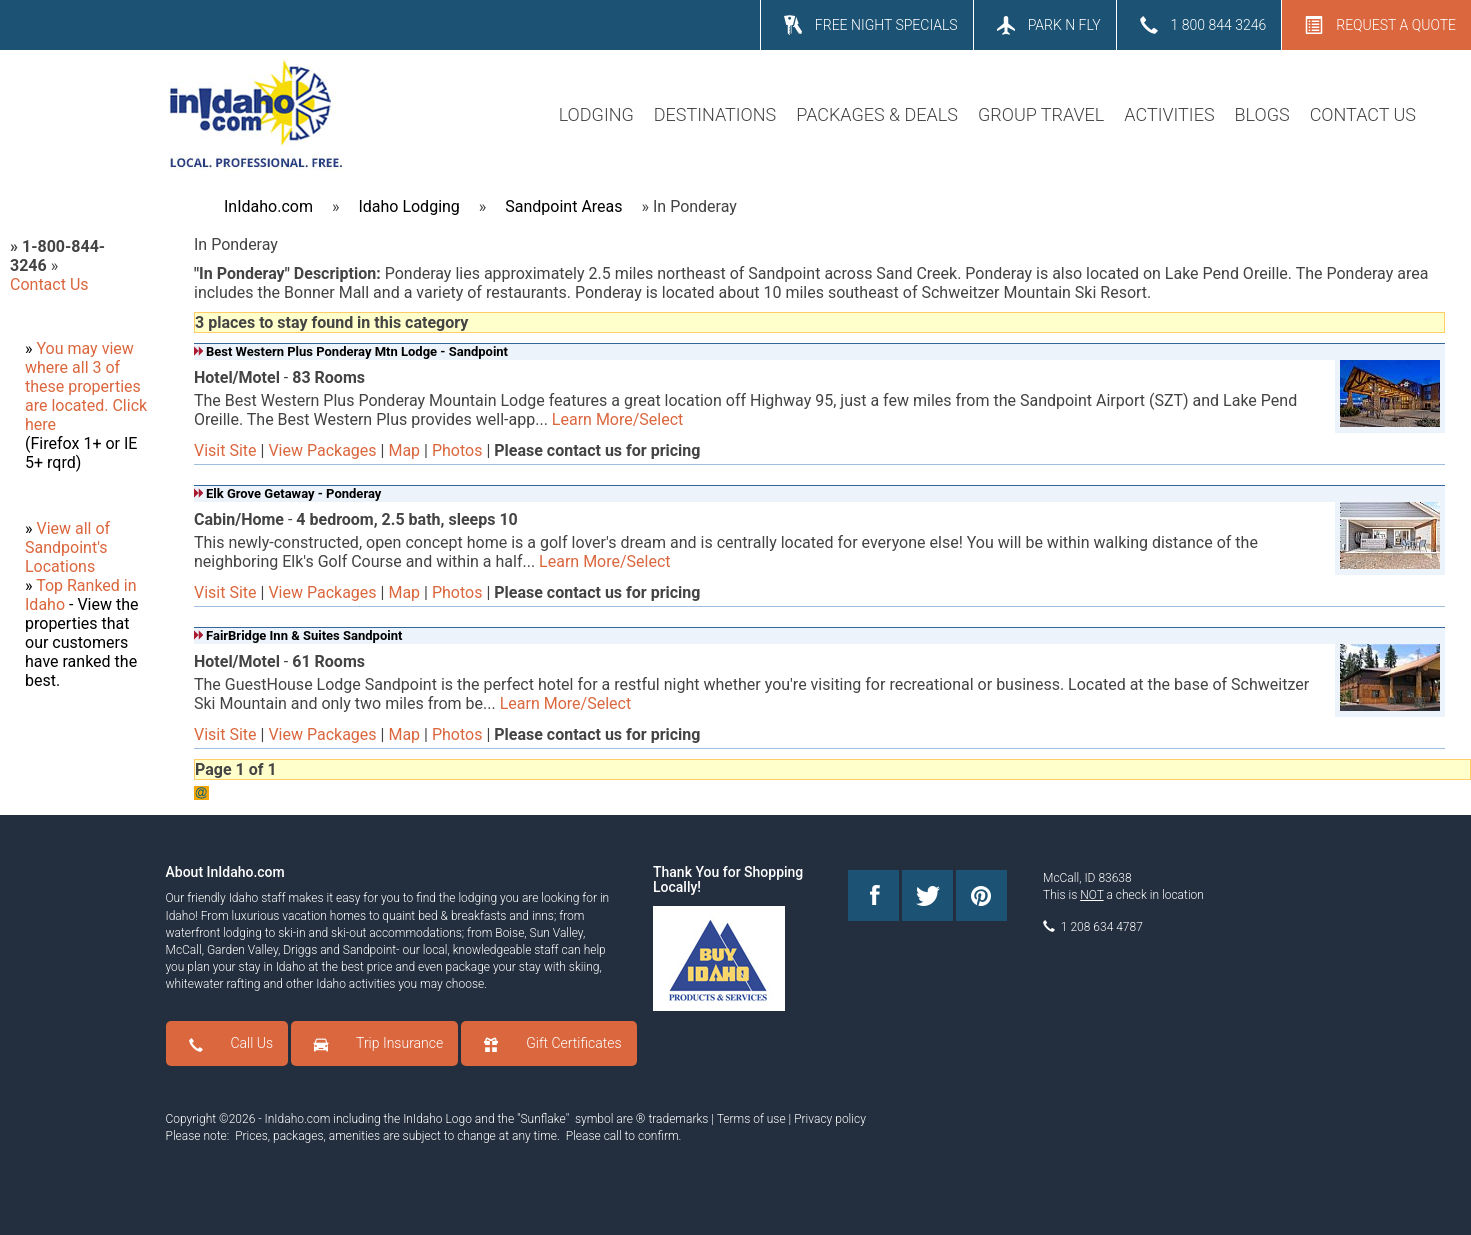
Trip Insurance (399, 1043)
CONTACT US (1363, 114)
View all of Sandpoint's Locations (67, 547)
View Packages (322, 450)
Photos (457, 450)
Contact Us (49, 284)
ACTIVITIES (1169, 114)
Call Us (252, 1043)
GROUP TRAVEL (1041, 114)
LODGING (596, 114)
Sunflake (543, 1119)
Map (404, 450)
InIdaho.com (268, 206)
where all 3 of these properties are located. (83, 386)
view (118, 348)
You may (68, 348)
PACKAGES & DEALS (877, 114)
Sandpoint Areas (563, 206)
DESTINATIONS (715, 114)
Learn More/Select (617, 419)
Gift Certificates (573, 1043)
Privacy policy (830, 1119)
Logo (459, 1119)
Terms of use (751, 1119)
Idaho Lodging (408, 206)
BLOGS (1262, 114)
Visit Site (225, 450)
